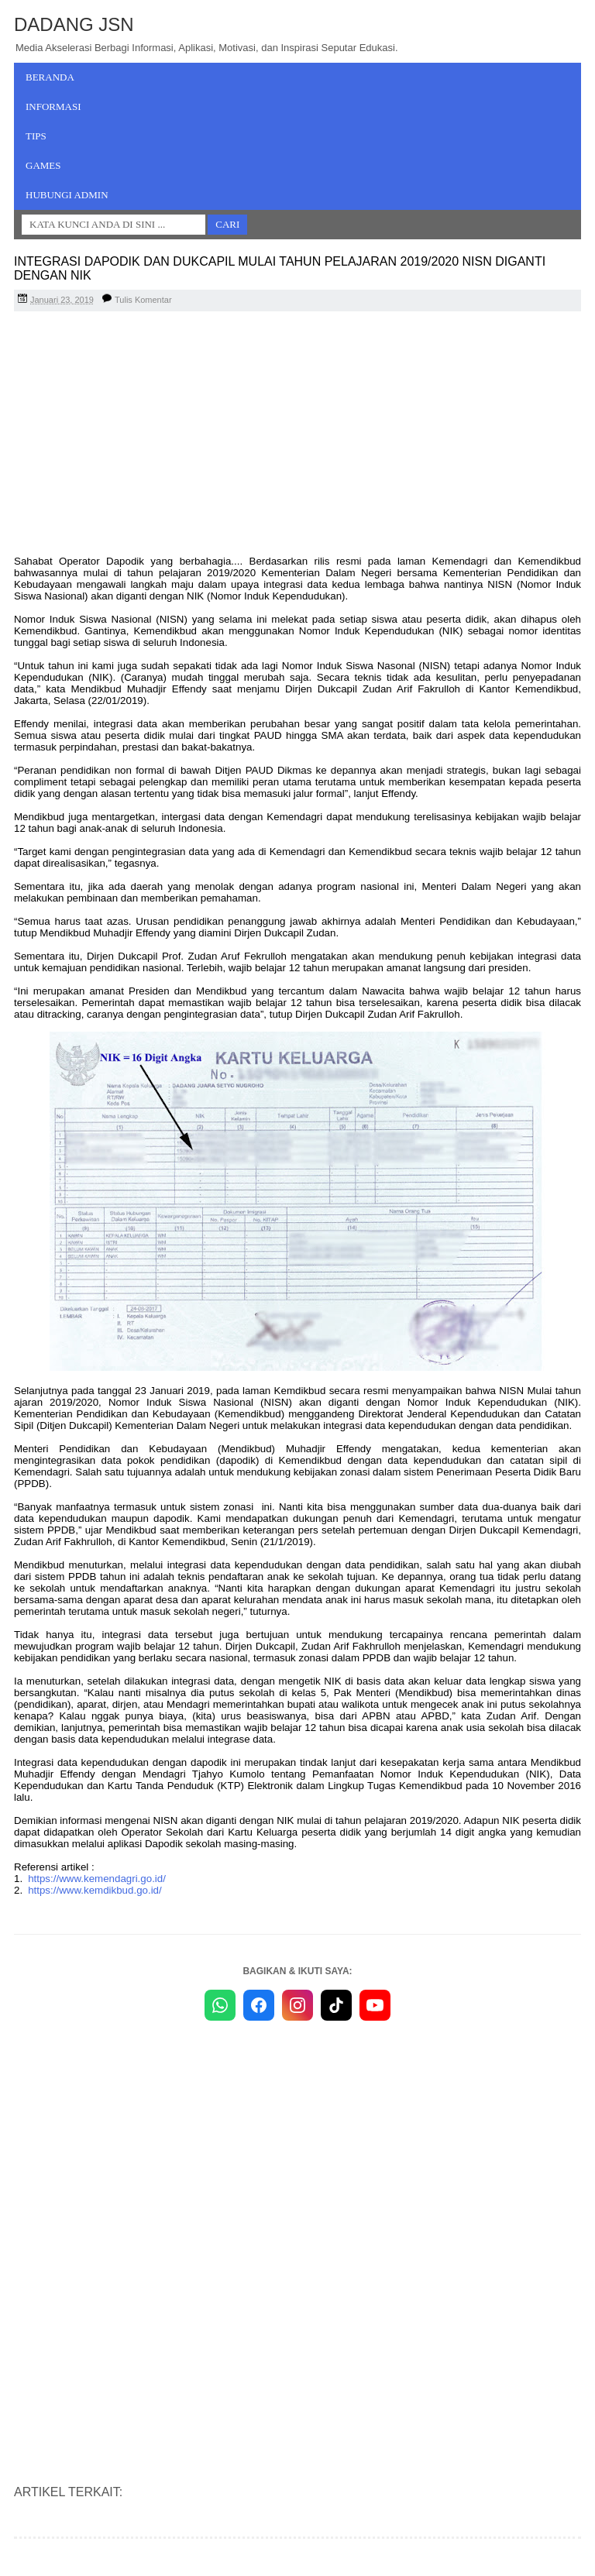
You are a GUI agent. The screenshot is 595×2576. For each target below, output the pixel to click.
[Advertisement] (297, 435)
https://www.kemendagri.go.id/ (97, 1878)
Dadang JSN (74, 24)
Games (43, 165)
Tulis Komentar (143, 299)
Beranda (50, 77)
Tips (36, 136)
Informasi (53, 106)
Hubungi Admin (67, 195)
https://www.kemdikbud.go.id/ (95, 1890)
